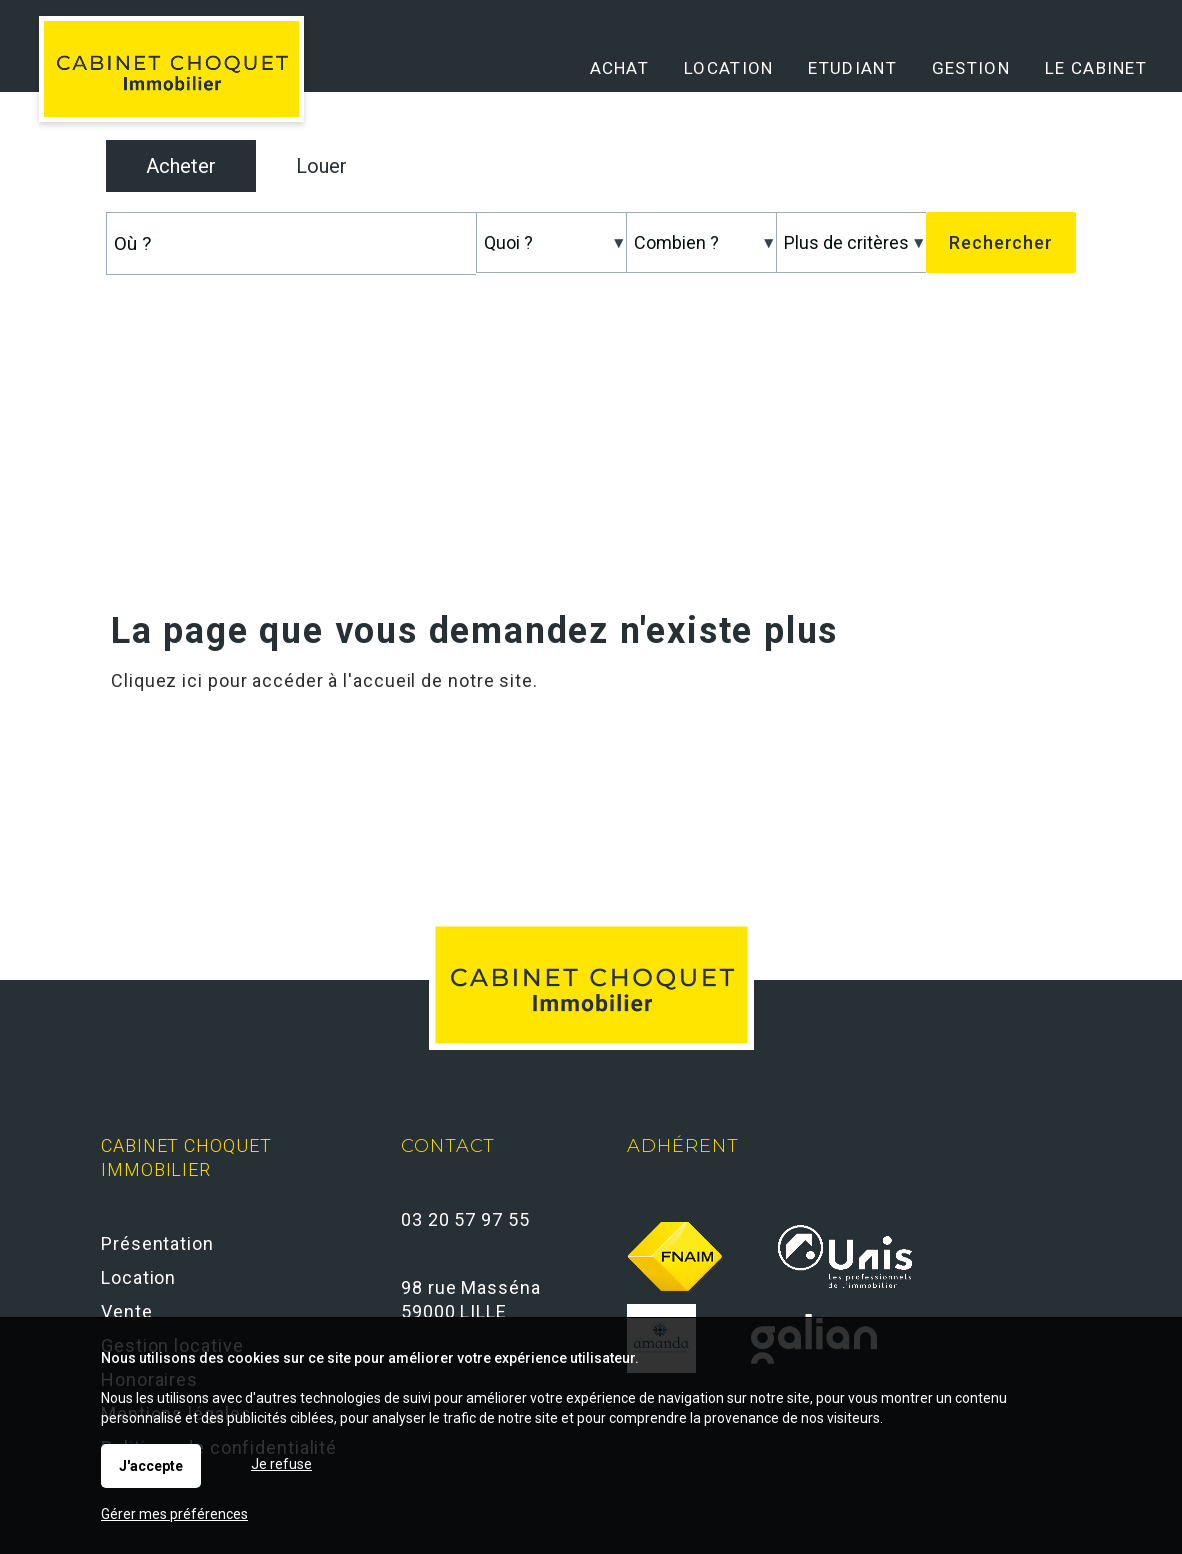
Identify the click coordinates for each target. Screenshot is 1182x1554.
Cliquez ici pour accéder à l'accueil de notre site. (324, 680)
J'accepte (151, 1466)
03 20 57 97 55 (465, 1219)
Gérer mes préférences (174, 1514)
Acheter (181, 166)
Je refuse (281, 1464)
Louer (321, 166)
